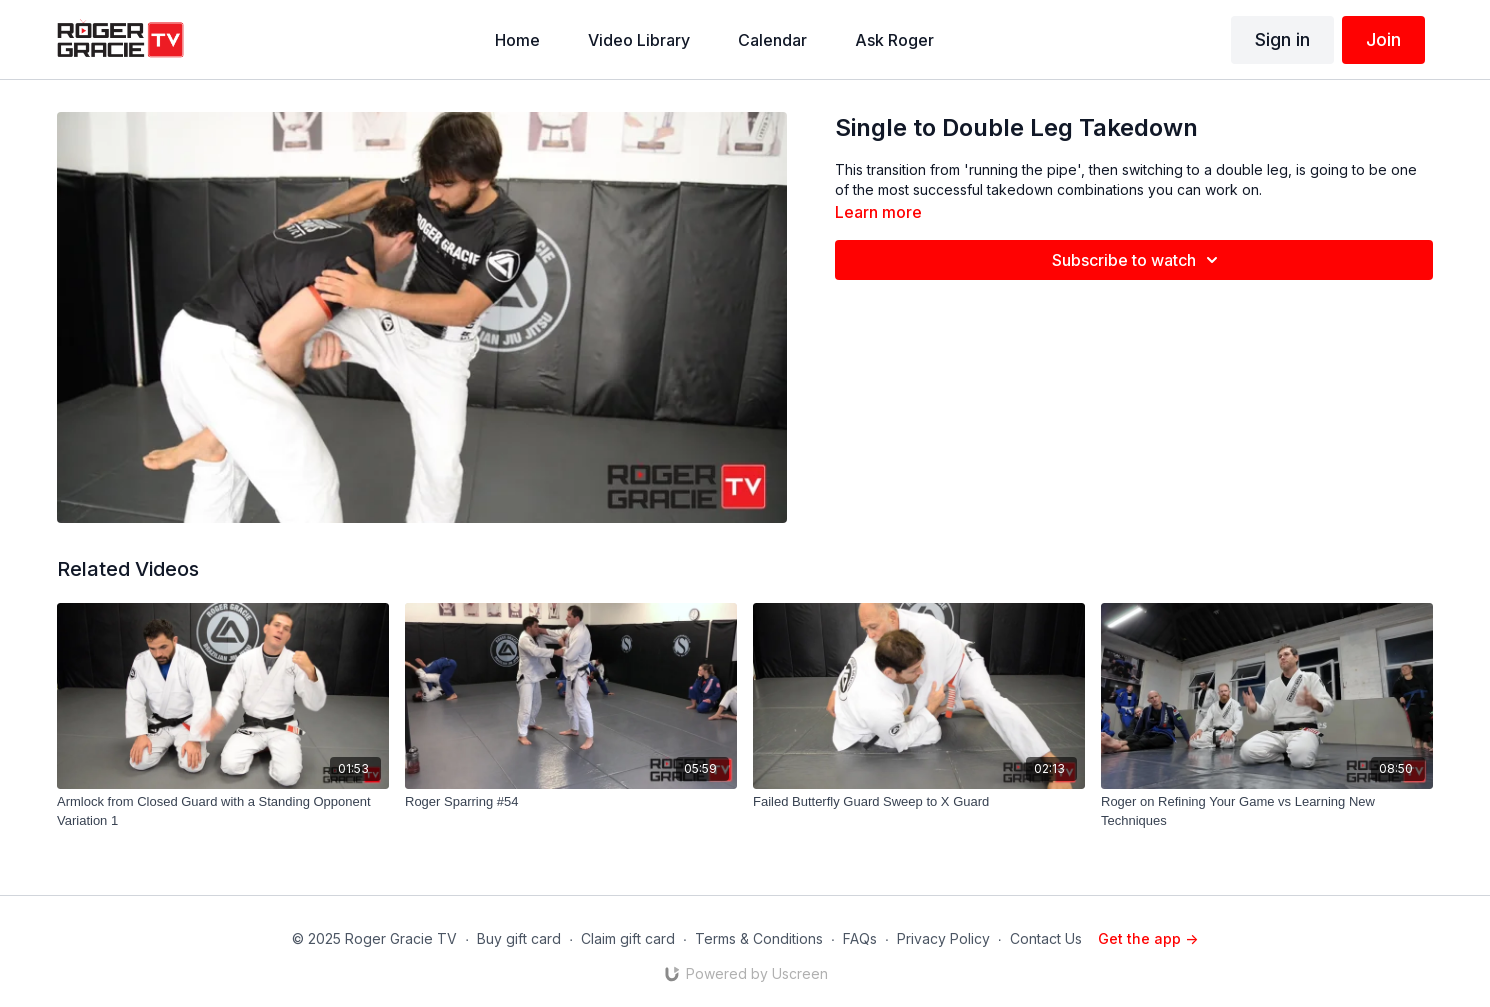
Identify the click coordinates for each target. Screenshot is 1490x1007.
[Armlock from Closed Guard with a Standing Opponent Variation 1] (223, 811)
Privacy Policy (943, 938)
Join (1383, 39)
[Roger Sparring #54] (571, 802)
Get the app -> (1148, 938)
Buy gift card (519, 938)
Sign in (1282, 39)
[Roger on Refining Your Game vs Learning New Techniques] (1267, 811)
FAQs (860, 938)
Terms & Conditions (759, 938)
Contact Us (1046, 938)
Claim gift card (628, 938)
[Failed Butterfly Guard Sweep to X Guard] (919, 802)
